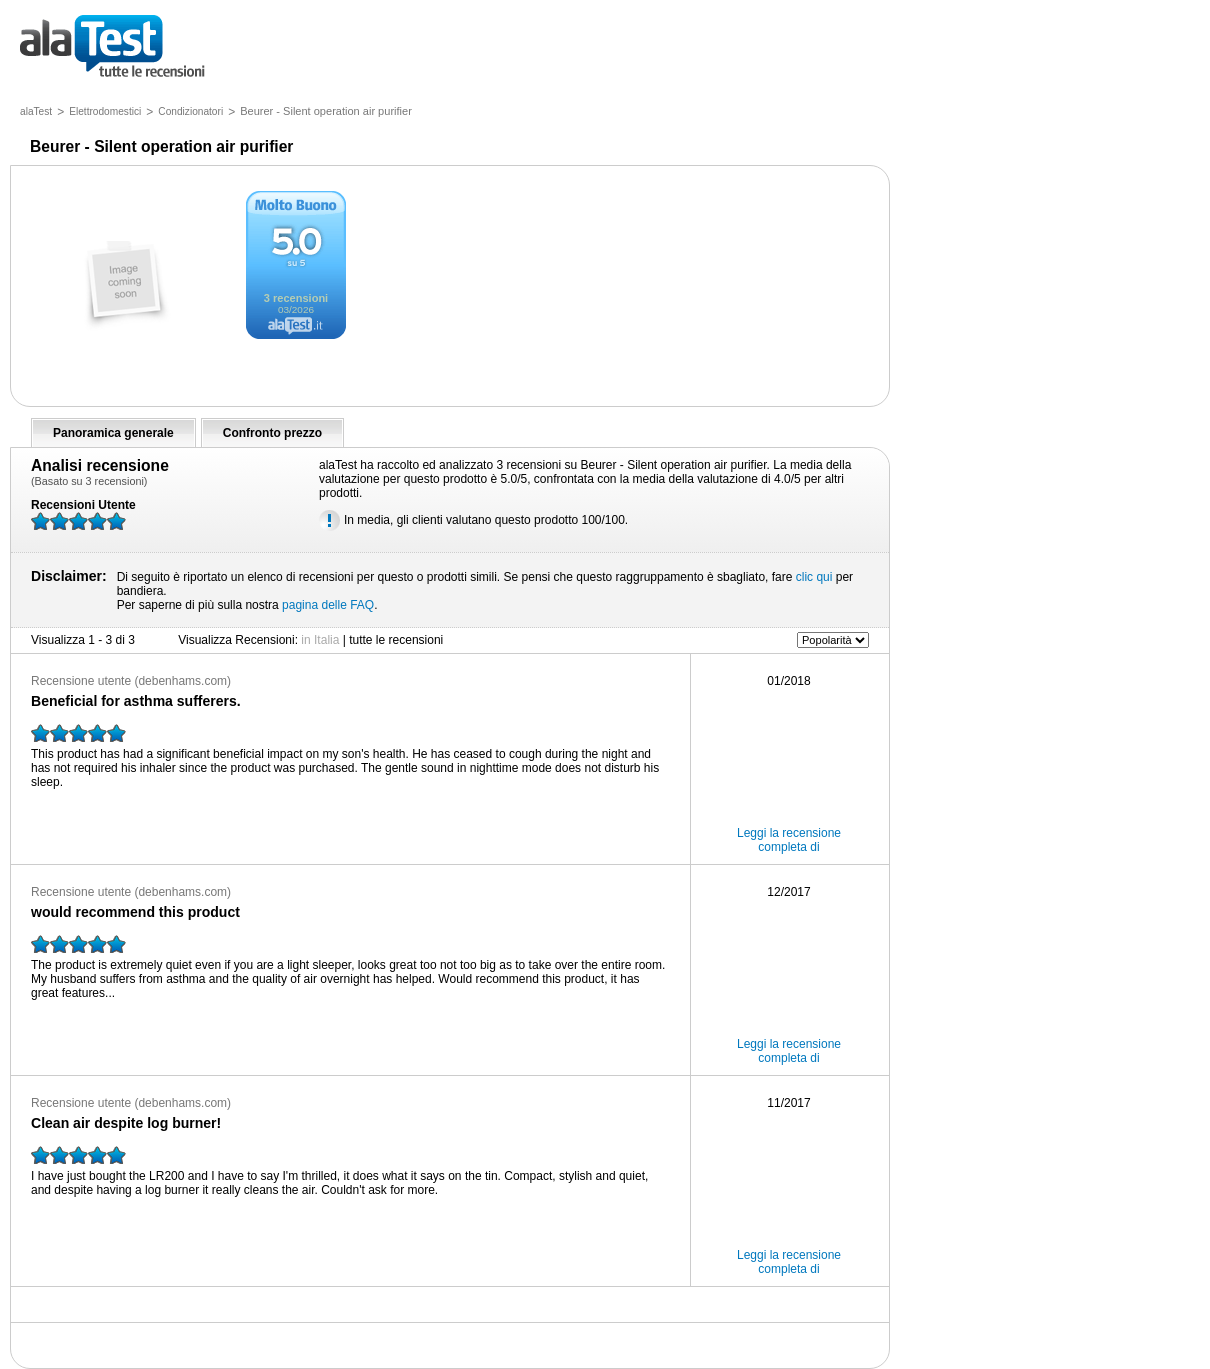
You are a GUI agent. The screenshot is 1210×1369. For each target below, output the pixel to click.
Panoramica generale (113, 433)
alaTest (36, 111)
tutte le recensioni (112, 47)
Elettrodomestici (105, 111)
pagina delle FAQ (328, 605)
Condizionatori (190, 111)
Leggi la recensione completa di (789, 840)
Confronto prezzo (272, 433)
